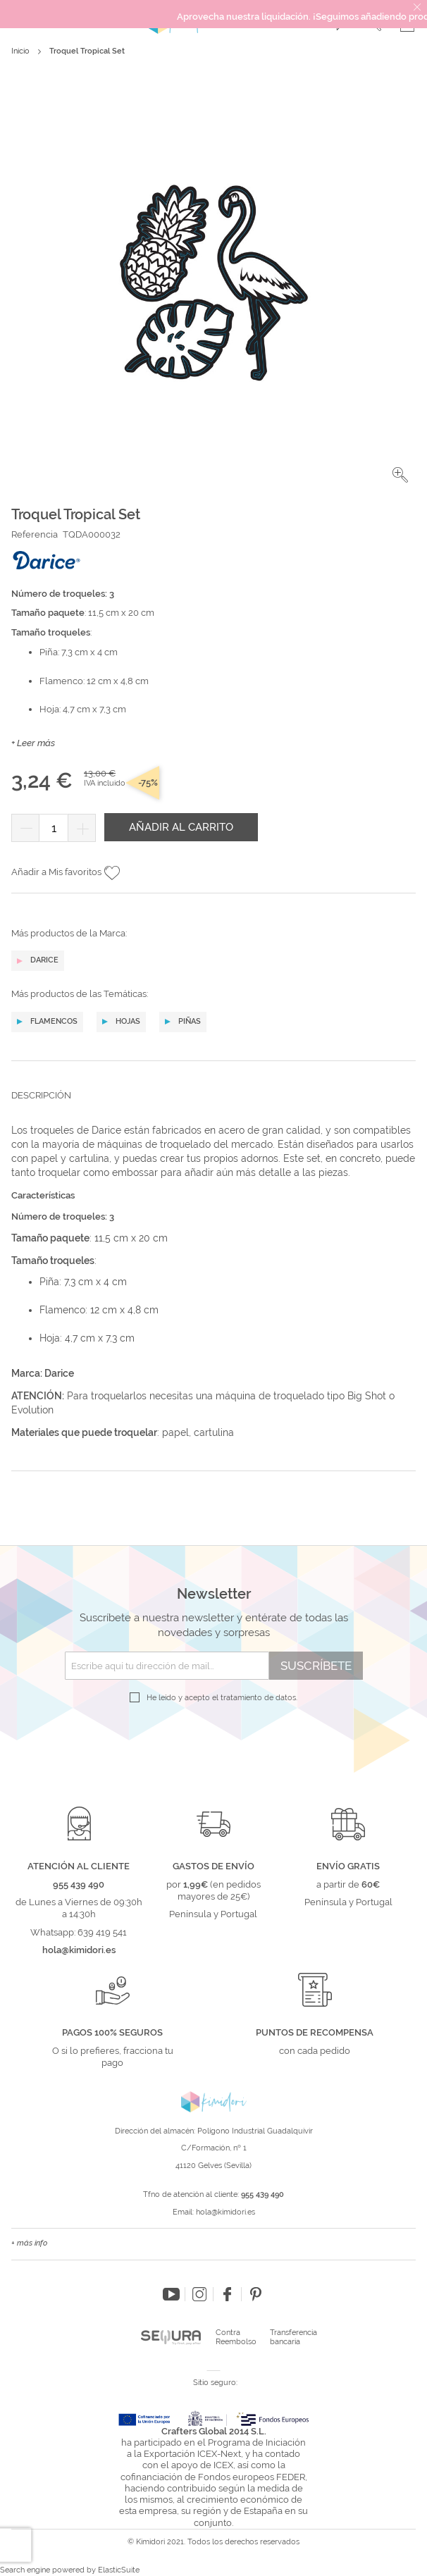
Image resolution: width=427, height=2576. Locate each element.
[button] (400, 474)
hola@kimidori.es (225, 2212)
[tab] (213, 1106)
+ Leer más (33, 743)
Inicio (20, 51)
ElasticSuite (119, 2570)
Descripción (41, 1095)
